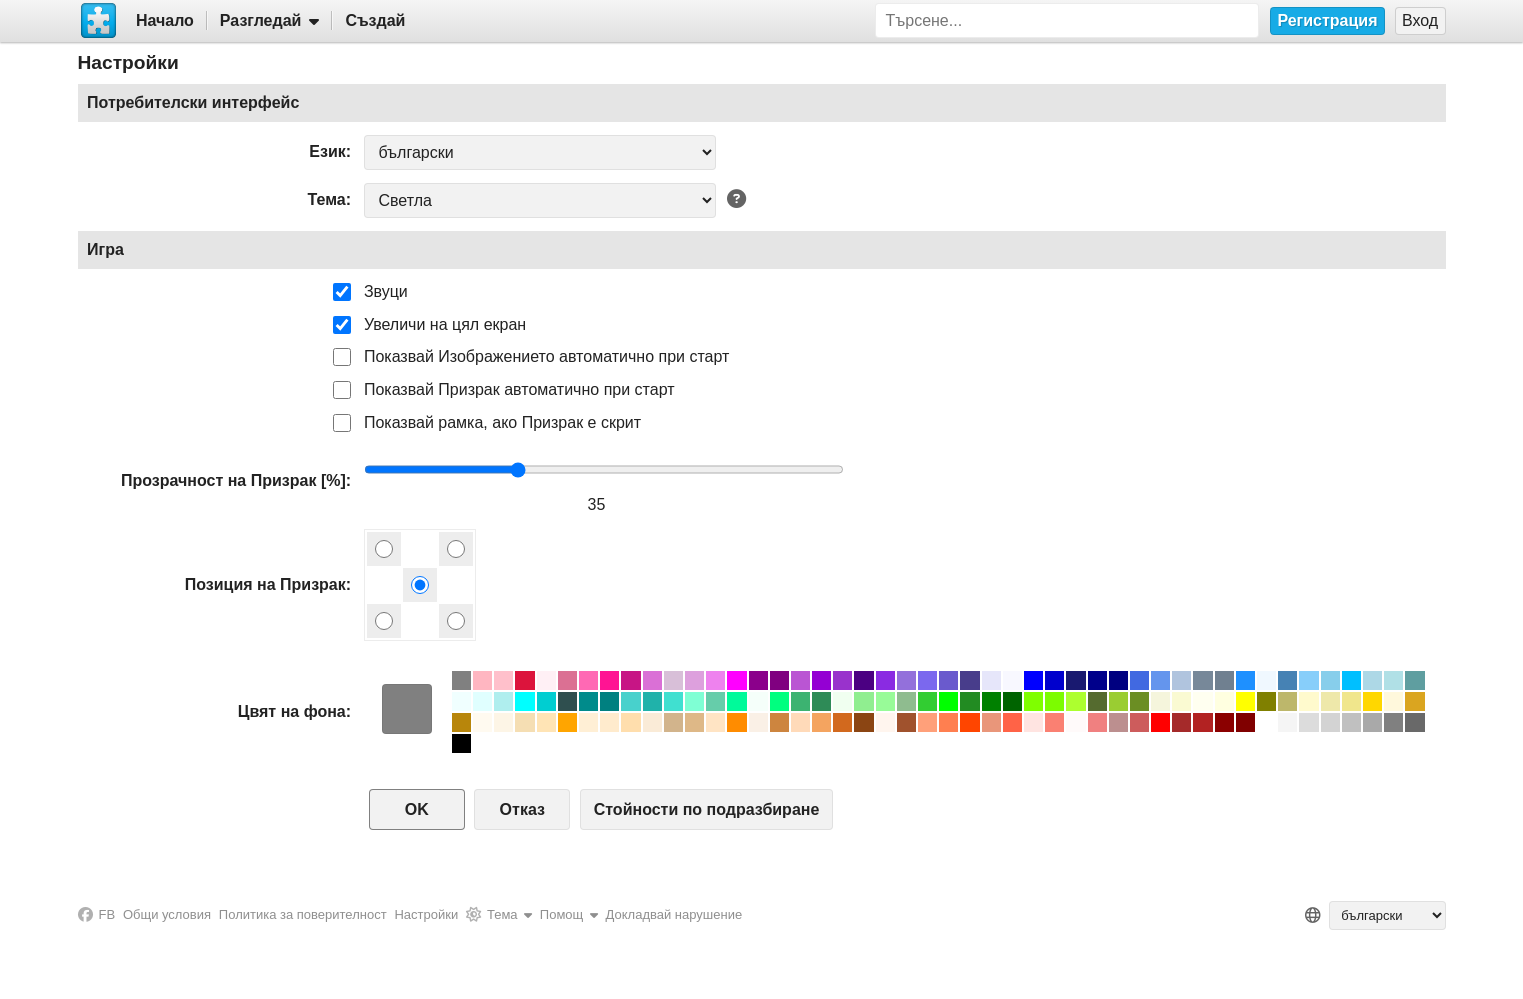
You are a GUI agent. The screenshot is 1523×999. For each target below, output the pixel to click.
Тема (327, 199)
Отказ (522, 809)
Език (327, 151)
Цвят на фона (292, 711)
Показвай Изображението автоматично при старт (546, 356)
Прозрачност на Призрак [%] (233, 480)
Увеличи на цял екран (445, 324)
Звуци (386, 291)
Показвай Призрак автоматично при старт (519, 389)
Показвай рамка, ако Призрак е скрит (502, 422)
